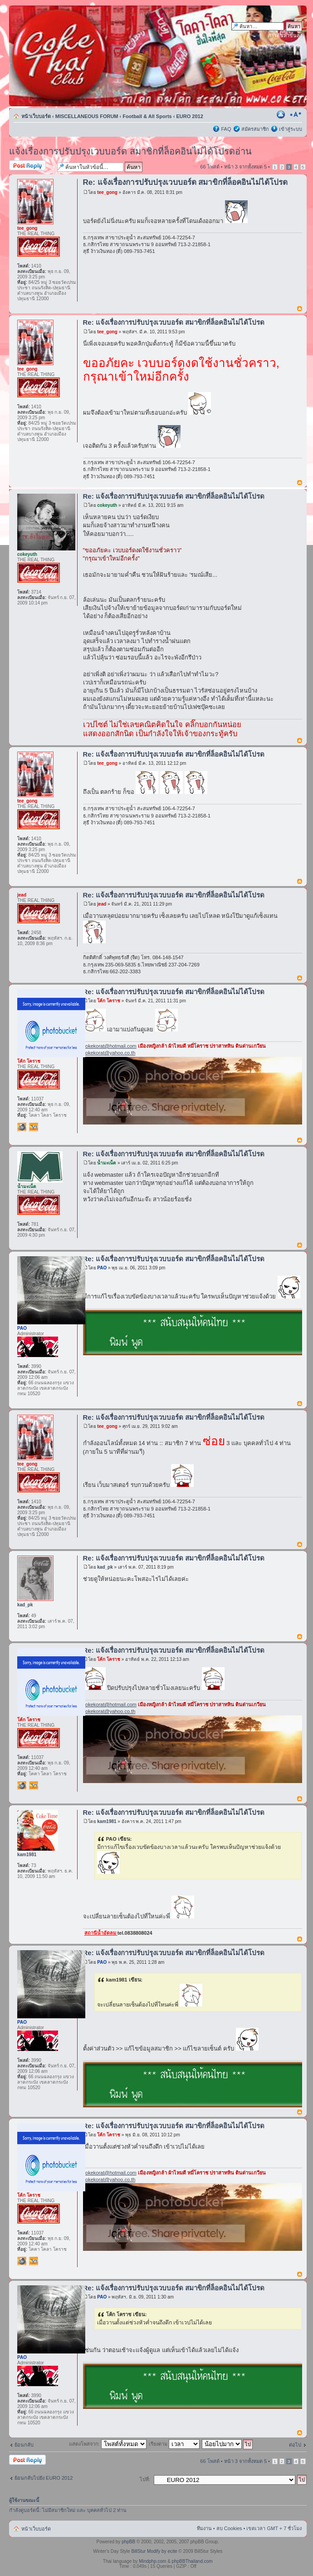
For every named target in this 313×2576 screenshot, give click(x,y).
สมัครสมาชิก (255, 129)
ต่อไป (295, 2444)
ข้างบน (299, 309)
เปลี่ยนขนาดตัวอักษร (295, 114)
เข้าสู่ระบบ (290, 129)
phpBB (128, 2541)
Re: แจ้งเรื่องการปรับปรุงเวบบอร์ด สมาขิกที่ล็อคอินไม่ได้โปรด (185, 182)
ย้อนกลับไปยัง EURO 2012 (44, 2478)
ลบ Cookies (229, 2528)
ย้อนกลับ (24, 2444)
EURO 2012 (189, 116)
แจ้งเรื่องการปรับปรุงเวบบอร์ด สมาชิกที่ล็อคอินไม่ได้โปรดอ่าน (130, 151)
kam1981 (106, 1821)
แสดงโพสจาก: (108, 2444)
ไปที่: (145, 2479)
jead (101, 904)
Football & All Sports (146, 116)
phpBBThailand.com (192, 2561)
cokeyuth (107, 505)
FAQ (226, 129)
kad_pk (104, 1567)
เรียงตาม (174, 2444)
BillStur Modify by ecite (154, 2551)
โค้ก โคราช (108, 1000)
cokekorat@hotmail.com (110, 1046)
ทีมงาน (204, 2528)
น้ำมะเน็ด (106, 1162)
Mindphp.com (152, 2561)
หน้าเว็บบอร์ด (36, 116)
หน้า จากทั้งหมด (245, 166)
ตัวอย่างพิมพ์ (282, 114)
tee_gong (107, 192)
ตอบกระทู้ (31, 166)
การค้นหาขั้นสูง (285, 35)
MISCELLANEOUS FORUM (86, 116)
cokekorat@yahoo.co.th (109, 1052)
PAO (102, 1267)
